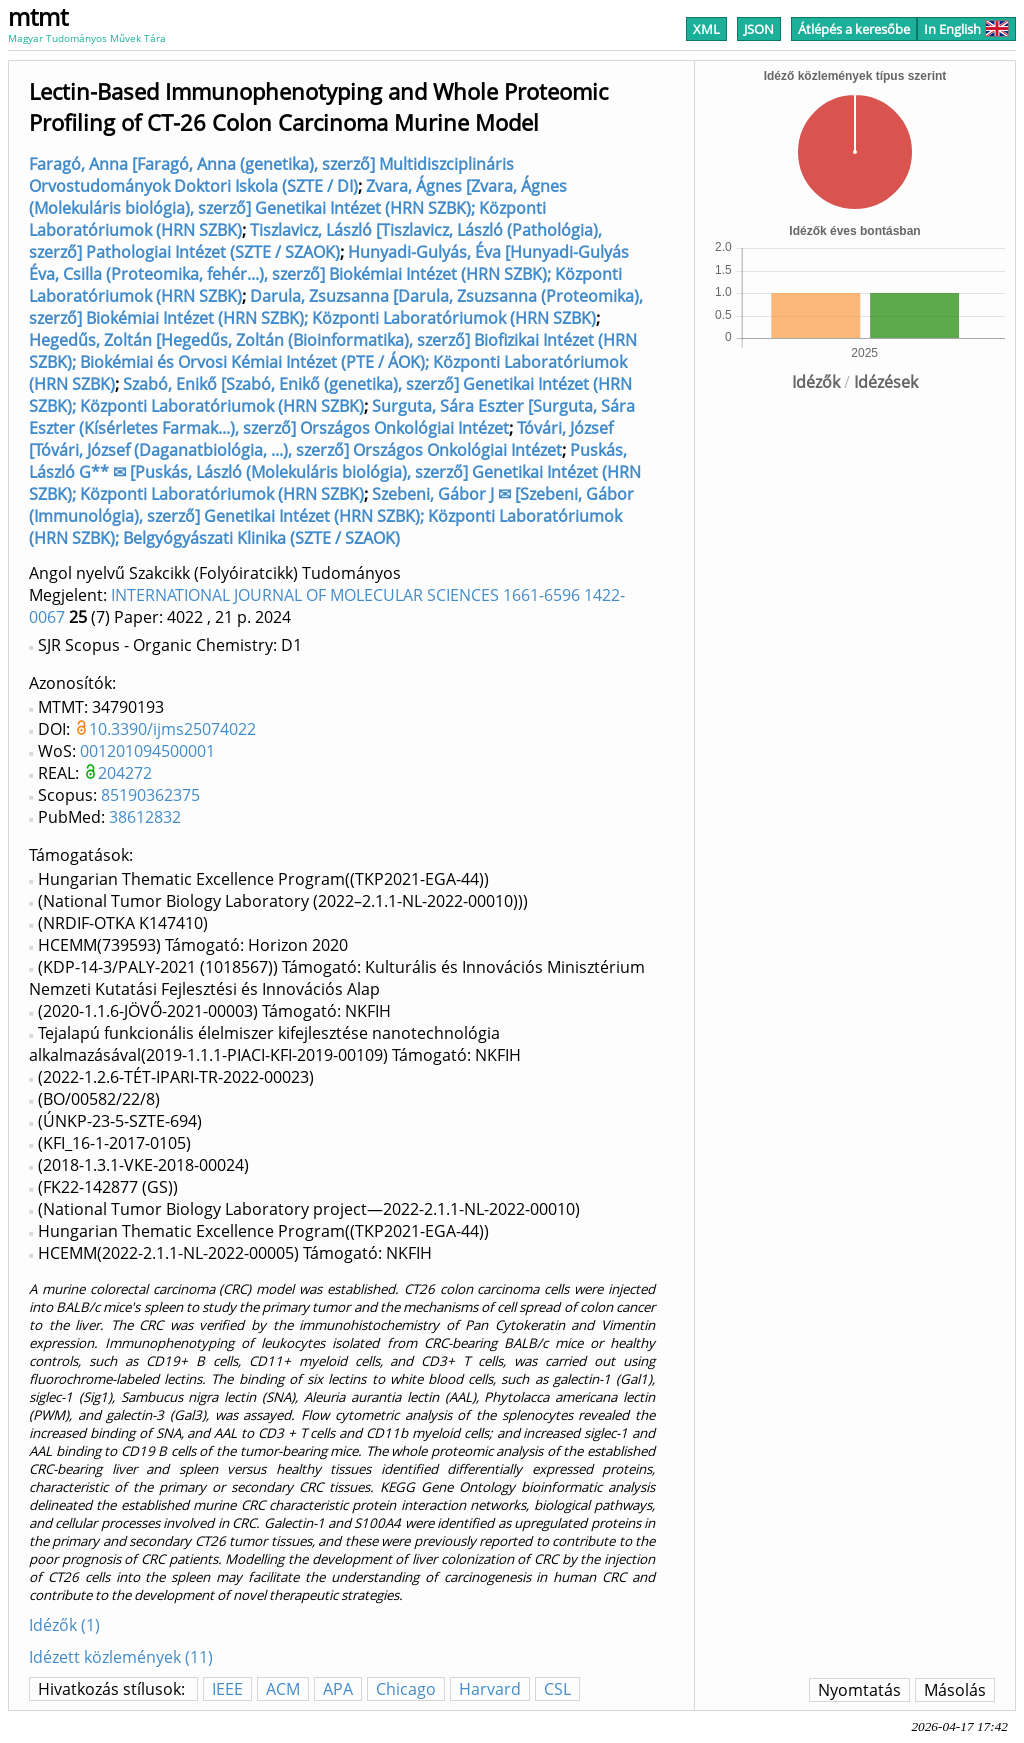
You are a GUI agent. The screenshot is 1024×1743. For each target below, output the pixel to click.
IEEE (227, 1689)
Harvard (490, 1689)
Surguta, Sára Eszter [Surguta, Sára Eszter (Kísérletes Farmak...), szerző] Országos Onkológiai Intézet (332, 417)
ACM (283, 1689)
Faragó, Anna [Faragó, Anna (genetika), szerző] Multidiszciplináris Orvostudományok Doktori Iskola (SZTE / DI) (271, 175)
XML (706, 29)
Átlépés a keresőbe (854, 29)
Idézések (886, 382)
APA (338, 1689)
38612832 (145, 817)
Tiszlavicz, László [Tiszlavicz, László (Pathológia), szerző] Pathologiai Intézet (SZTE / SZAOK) (315, 241)
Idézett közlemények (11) (121, 1657)
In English (966, 29)
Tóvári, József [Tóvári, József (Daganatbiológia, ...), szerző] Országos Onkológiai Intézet (321, 439)
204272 (125, 773)
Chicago (406, 1689)
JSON (759, 29)
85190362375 (150, 795)
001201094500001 (147, 751)
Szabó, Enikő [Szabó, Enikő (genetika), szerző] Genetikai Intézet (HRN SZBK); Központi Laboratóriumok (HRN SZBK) (330, 395)
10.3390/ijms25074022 (172, 729)
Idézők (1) (64, 1625)
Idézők (816, 382)
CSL (557, 1689)
